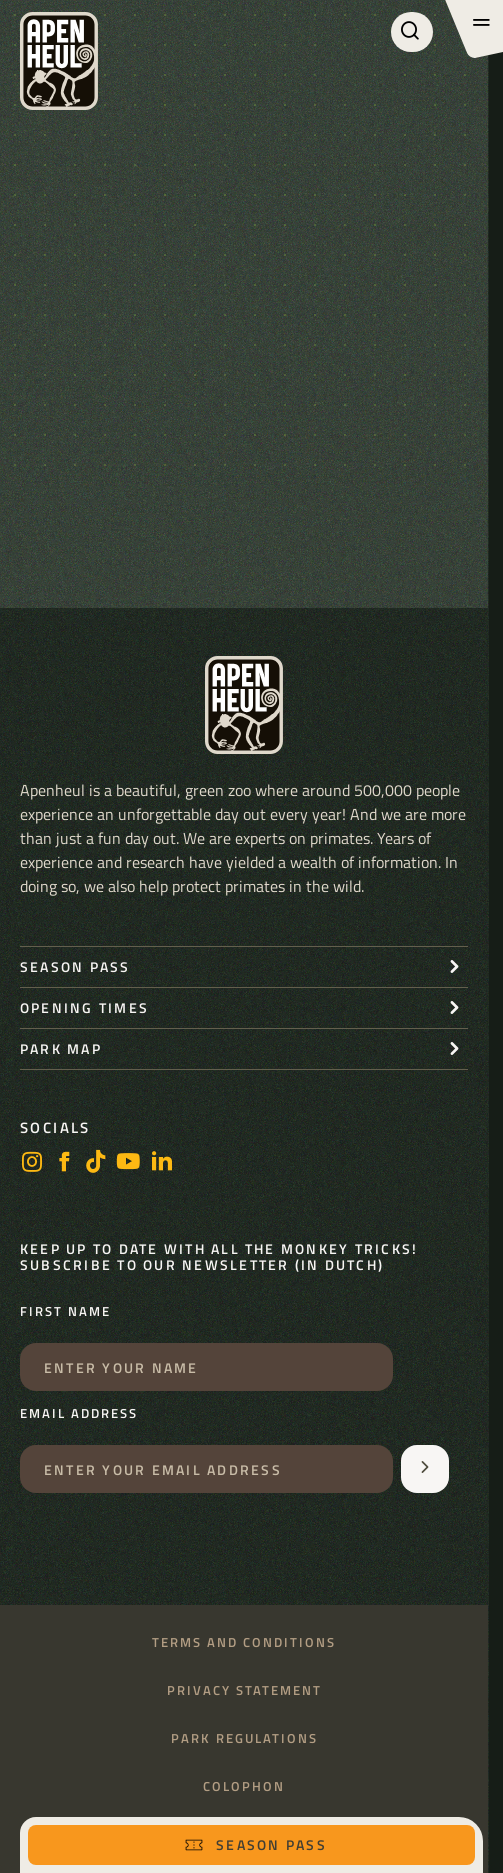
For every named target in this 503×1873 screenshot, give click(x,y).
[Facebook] (64, 1163)
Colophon (244, 1786)
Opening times (84, 1007)
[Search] (412, 32)
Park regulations (244, 1738)
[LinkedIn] (162, 1163)
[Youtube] (129, 1163)
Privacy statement (244, 1690)
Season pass (255, 1844)
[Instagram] (32, 1163)
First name (65, 1312)
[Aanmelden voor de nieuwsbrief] (425, 1469)
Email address (79, 1414)
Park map (61, 1048)
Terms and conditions (244, 1642)
